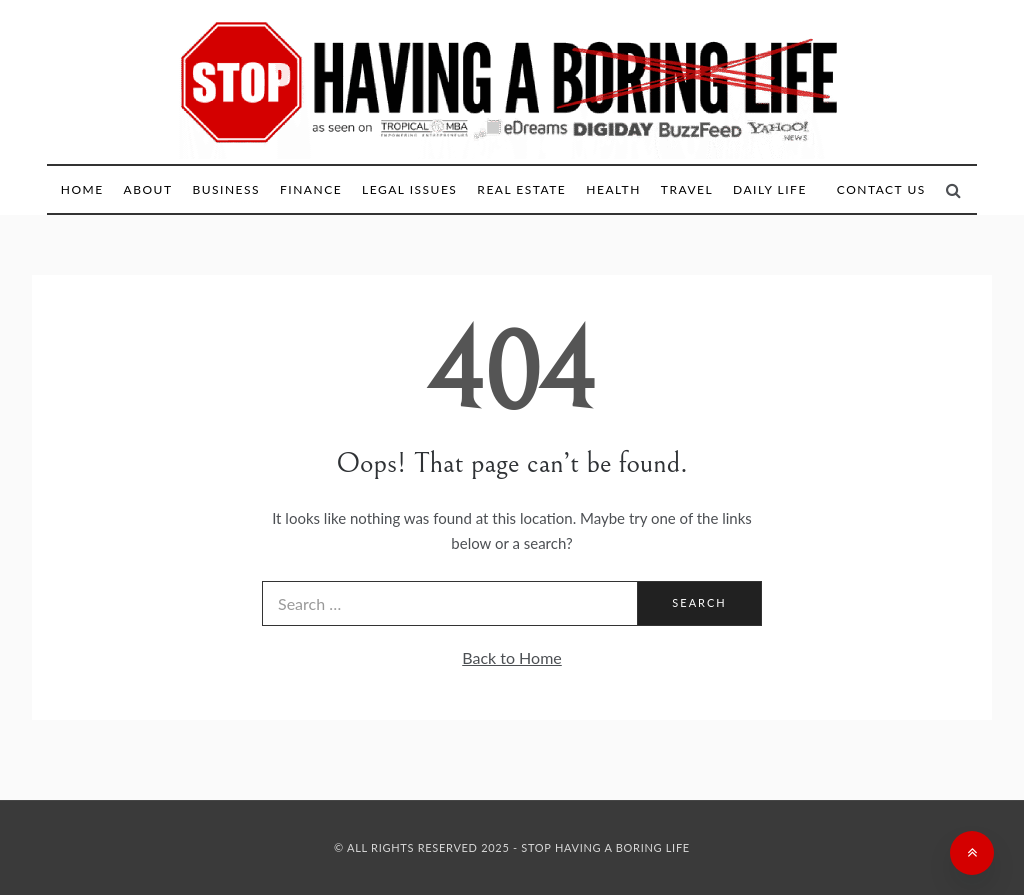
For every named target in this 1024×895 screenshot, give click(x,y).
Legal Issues (409, 189)
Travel (687, 189)
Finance (311, 189)
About (148, 189)
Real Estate (521, 189)
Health (613, 189)
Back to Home (512, 657)
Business (226, 189)
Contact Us (881, 189)
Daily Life (770, 189)
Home (82, 189)
